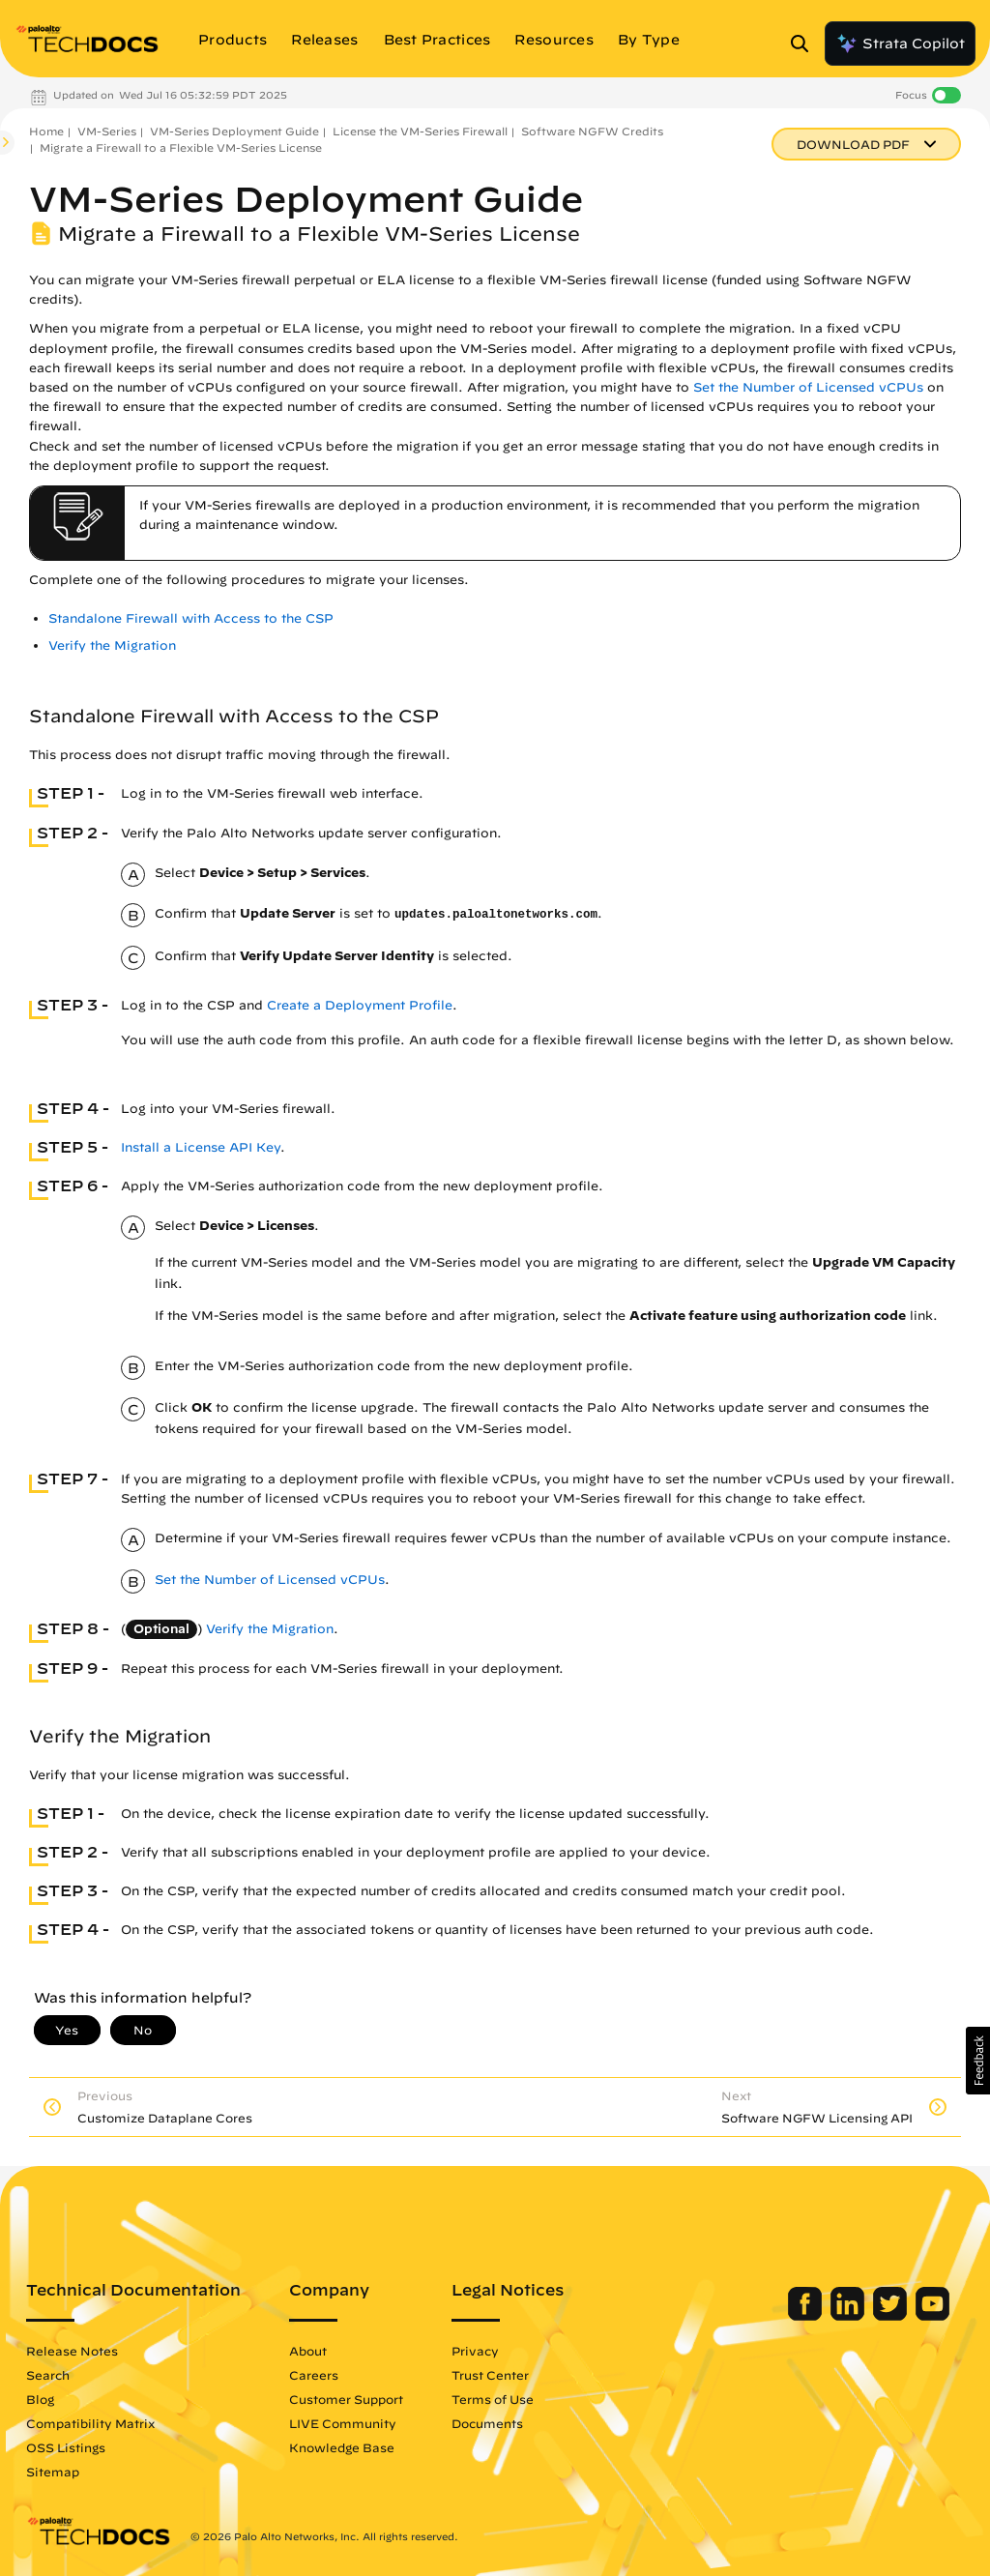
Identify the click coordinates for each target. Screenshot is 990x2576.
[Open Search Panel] (805, 43)
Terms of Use (492, 2399)
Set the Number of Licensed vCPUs (808, 387)
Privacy (475, 2350)
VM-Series (106, 131)
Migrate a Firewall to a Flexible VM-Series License (181, 147)
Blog (40, 2399)
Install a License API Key (200, 1147)
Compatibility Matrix (90, 2423)
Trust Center (490, 2375)
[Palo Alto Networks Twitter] (892, 2316)
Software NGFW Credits (592, 131)
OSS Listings (65, 2447)
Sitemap (52, 2471)
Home (46, 131)
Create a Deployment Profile (359, 1005)
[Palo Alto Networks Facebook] (807, 2316)
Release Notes (72, 2350)
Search (48, 2375)
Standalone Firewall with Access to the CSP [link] (191, 618)
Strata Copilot (900, 43)
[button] (978, 2060)
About (308, 2350)
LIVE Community (342, 2423)
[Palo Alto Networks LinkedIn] (849, 2316)
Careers (313, 2375)
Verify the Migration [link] (112, 645)
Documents (487, 2423)
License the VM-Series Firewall (420, 131)
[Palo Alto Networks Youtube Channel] (932, 2316)
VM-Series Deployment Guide (234, 131)
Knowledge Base (341, 2447)
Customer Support (346, 2399)
